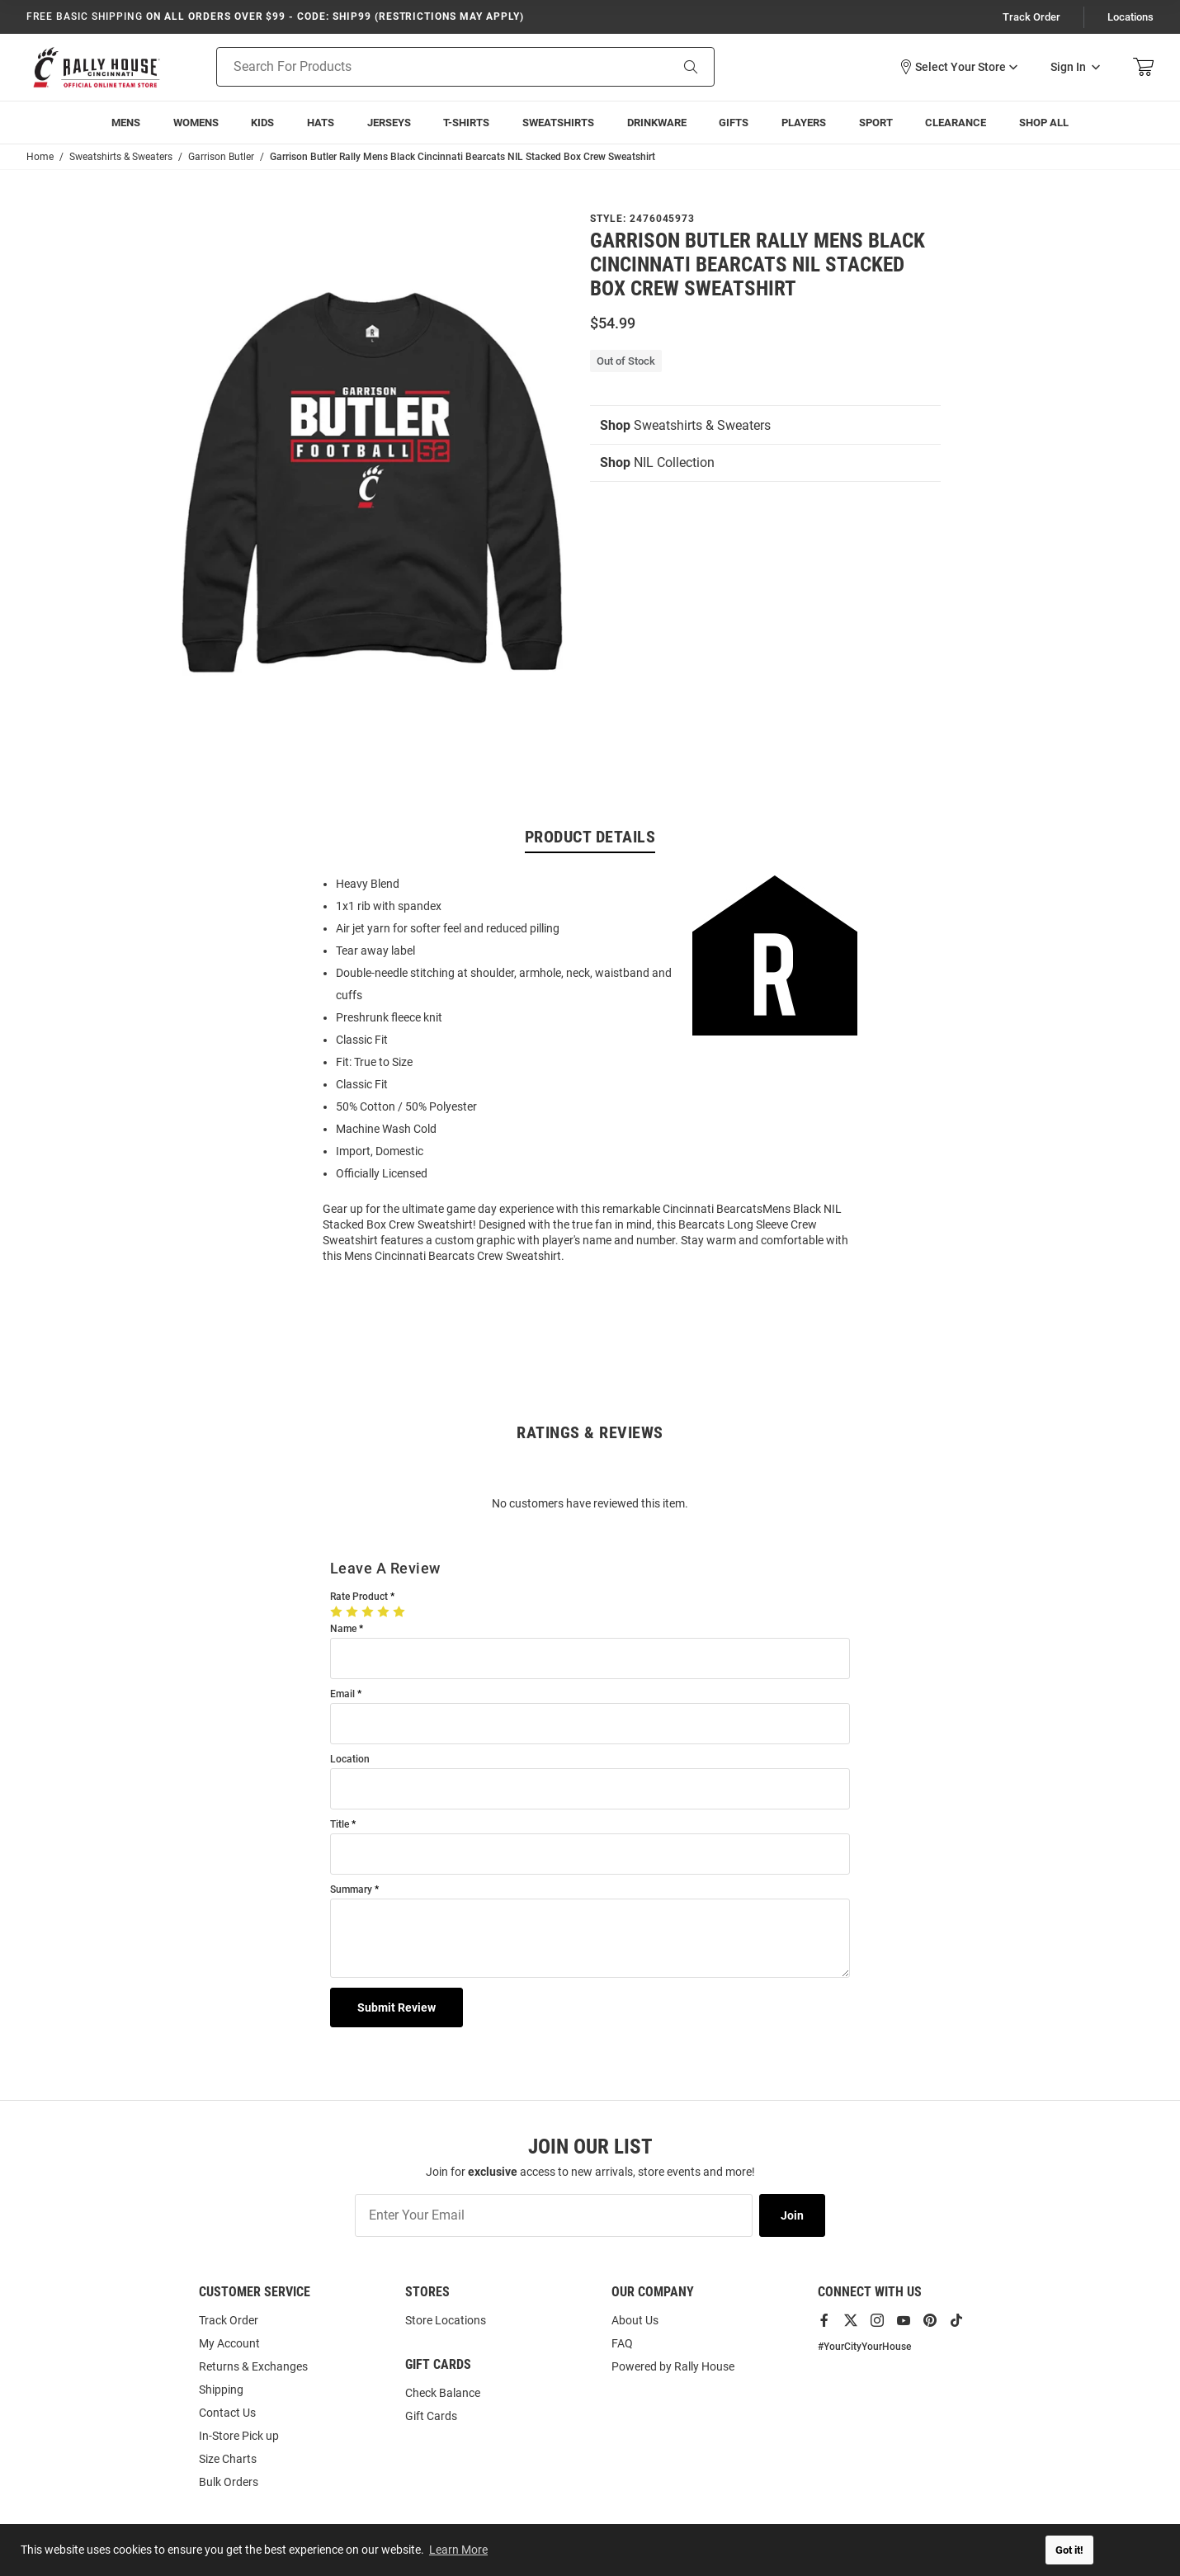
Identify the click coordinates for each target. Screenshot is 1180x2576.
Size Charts (228, 2458)
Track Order (1031, 17)
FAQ (622, 2343)
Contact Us (227, 2412)
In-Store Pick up (239, 2435)
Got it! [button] (1069, 2550)
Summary (351, 1890)
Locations (1130, 17)
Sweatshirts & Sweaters (685, 425)
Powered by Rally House (672, 2366)
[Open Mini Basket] (1143, 67)
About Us (634, 2320)
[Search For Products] (422, 67)
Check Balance (442, 2392)
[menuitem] (126, 122)
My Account (229, 2343)
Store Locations (445, 2320)
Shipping (221, 2389)
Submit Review (396, 2007)
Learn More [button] (458, 2549)
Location (350, 1759)
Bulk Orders (228, 2482)
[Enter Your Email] (554, 2215)
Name (343, 1629)
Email (342, 1694)
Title (339, 1824)
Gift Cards (431, 2416)
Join (792, 2215)
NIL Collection (657, 462)
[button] (958, 66)
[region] (590, 1068)
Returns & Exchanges (253, 2366)
